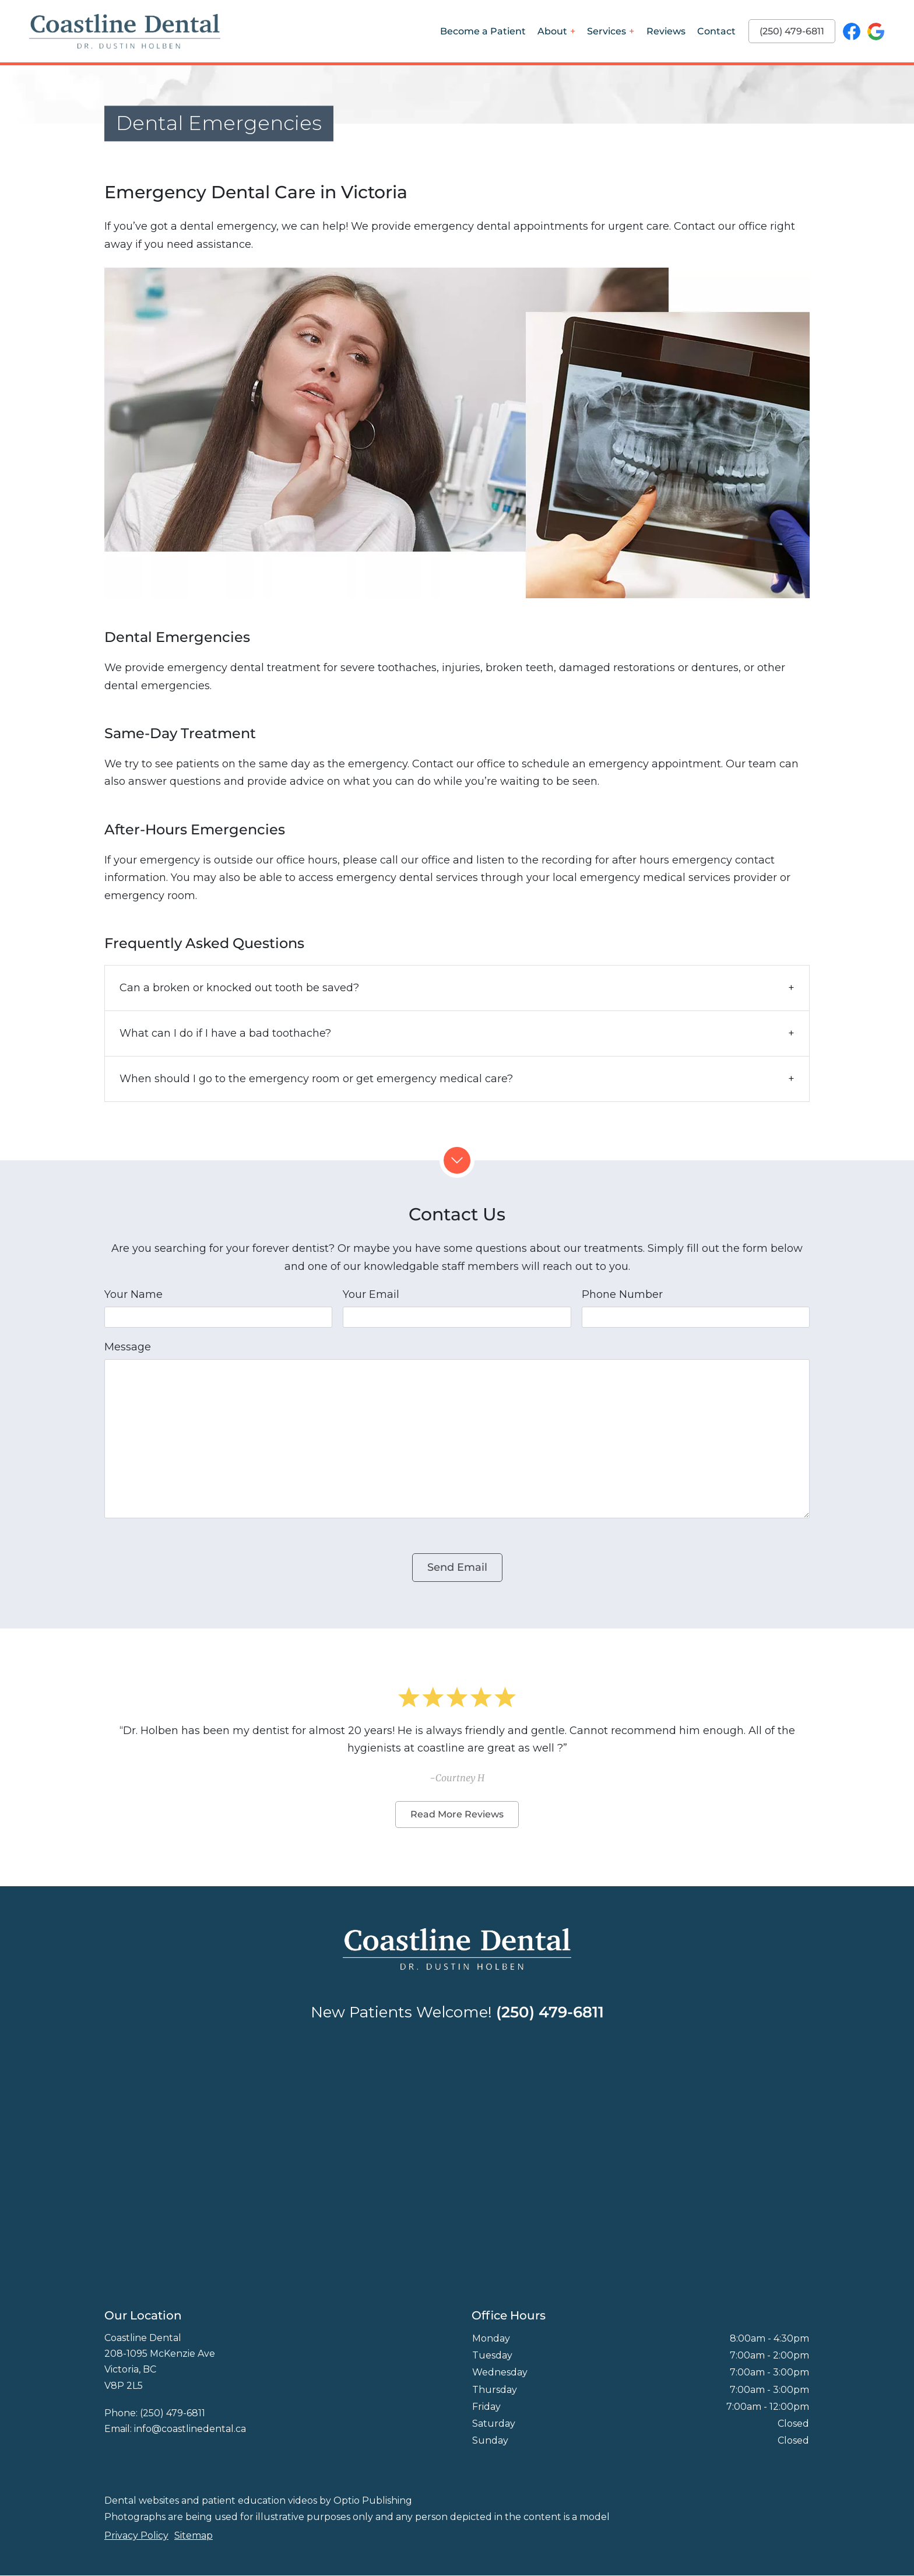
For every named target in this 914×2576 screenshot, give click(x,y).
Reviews (666, 31)
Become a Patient (483, 31)
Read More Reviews (457, 1814)
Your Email (371, 1294)
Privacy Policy (136, 2535)
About (552, 31)
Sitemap (193, 2535)
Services (606, 31)
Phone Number (622, 1294)
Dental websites (141, 2500)
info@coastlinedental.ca (190, 2428)
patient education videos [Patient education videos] (259, 2500)
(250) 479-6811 (792, 31)
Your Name (133, 1294)
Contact (716, 31)
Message (127, 1346)
